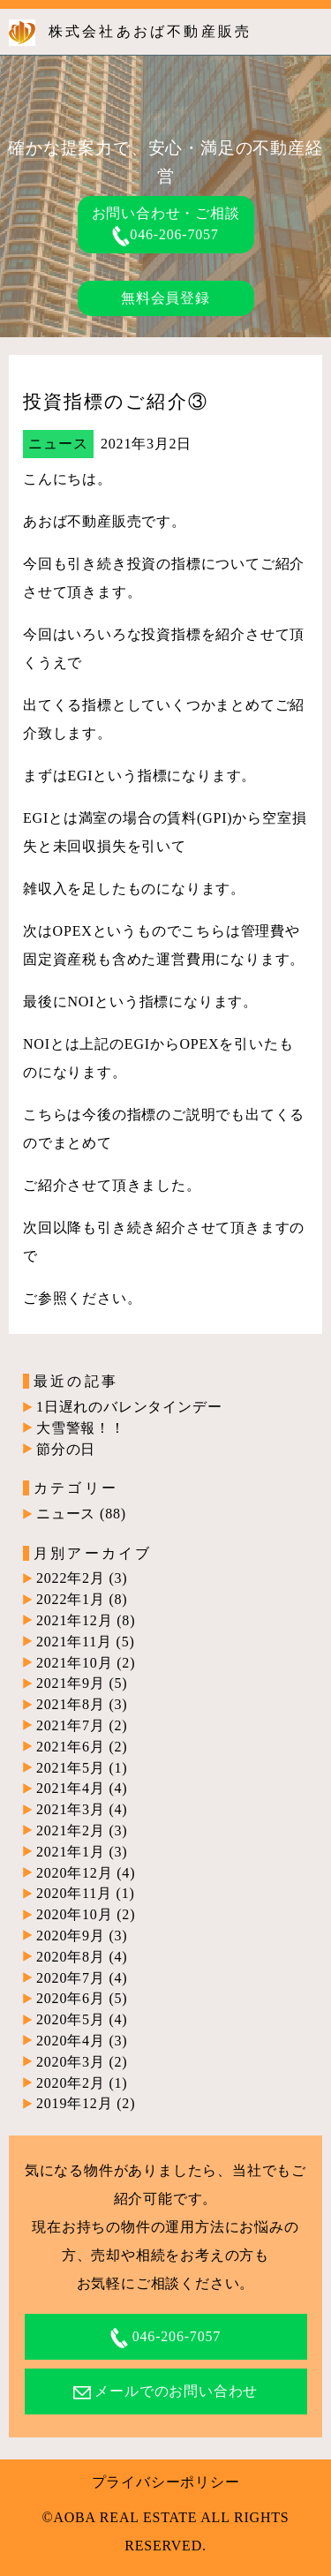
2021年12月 (74, 1620)
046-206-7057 (165, 234)
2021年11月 (74, 1641)
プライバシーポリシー (166, 2481)
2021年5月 (70, 1767)
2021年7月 (70, 1725)
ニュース (57, 443)
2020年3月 (70, 2061)
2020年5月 (70, 2019)
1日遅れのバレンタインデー (129, 1406)
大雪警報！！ (80, 1427)
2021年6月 (70, 1746)
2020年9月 (70, 1935)
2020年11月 (74, 1893)
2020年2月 (70, 2082)
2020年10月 (74, 1914)
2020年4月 (70, 2040)
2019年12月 (74, 2103)
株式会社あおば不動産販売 (150, 31)
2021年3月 (70, 1809)
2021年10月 (74, 1662)
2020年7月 (70, 1977)
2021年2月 (70, 1830)
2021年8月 (70, 1704)
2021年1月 (70, 1851)
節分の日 (65, 1449)
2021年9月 (70, 1683)
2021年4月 (70, 1788)
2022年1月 (70, 1599)
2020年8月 (70, 1956)
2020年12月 (74, 1872)
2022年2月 (70, 1578)
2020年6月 (70, 1998)
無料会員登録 (165, 297)
